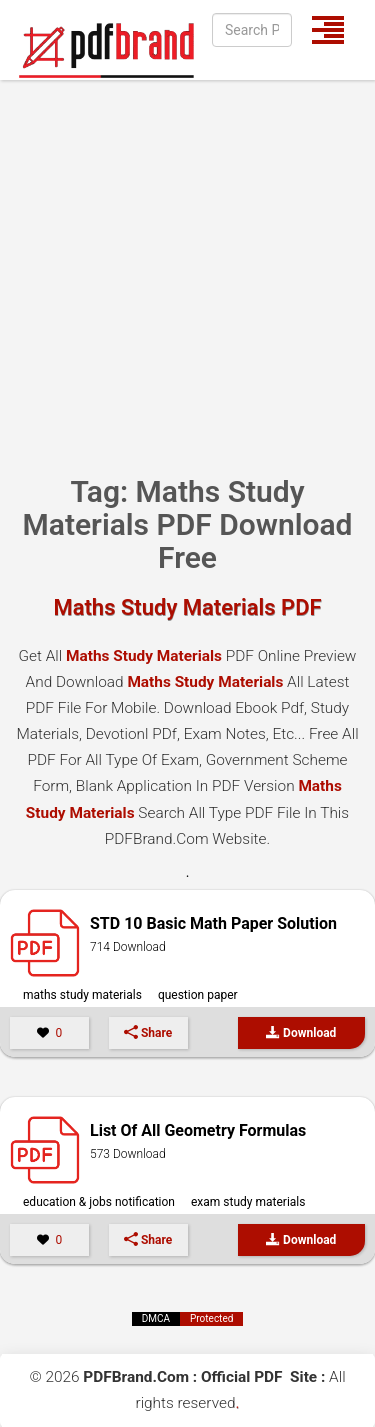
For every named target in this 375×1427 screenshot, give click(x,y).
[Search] (252, 30)
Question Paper (198, 995)
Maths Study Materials (82, 995)
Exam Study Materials (248, 1202)
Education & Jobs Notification (99, 1202)
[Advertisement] (187, 277)
